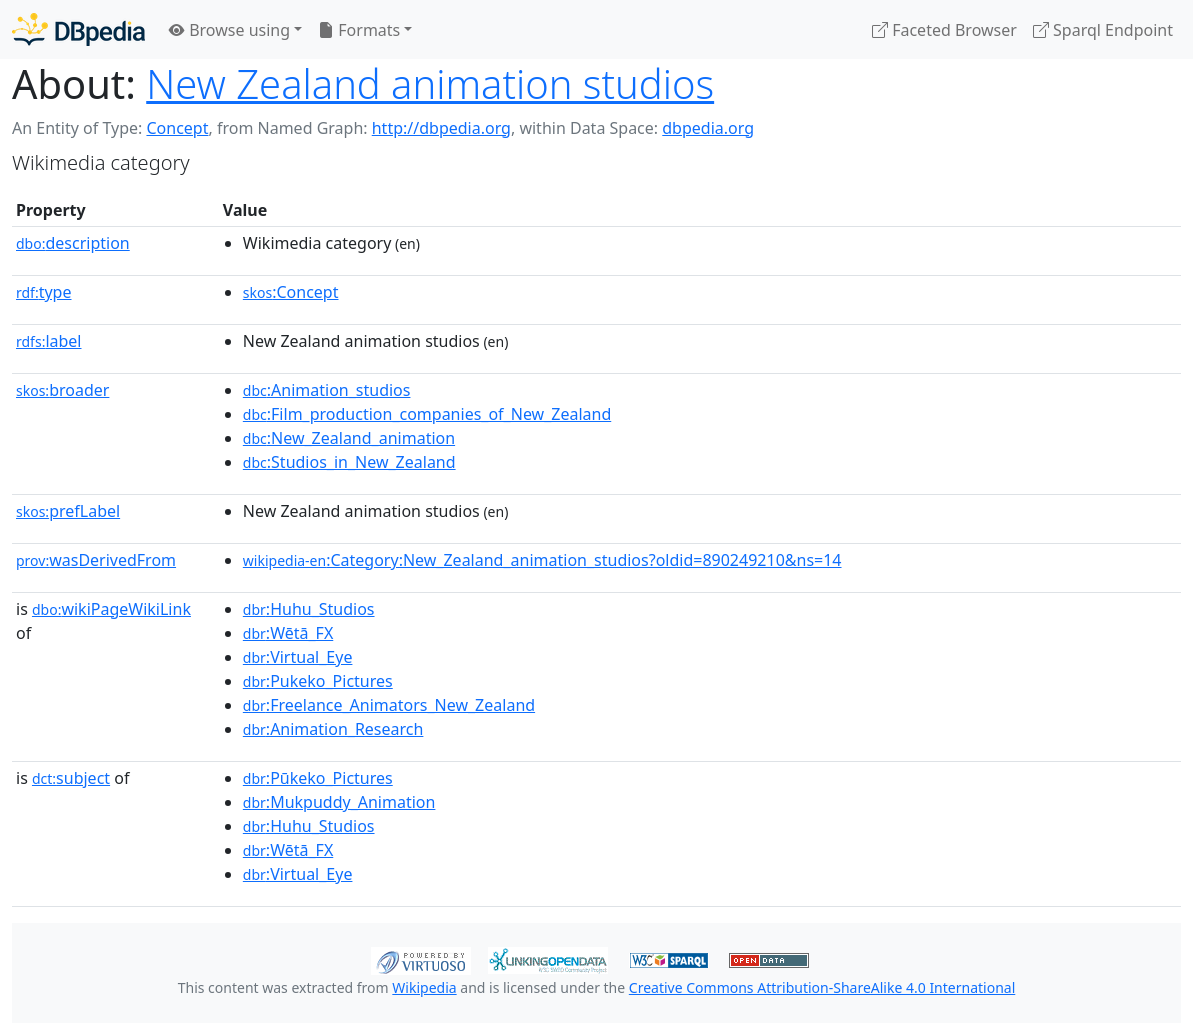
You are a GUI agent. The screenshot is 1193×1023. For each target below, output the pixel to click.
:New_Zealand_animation (349, 438)
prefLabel (68, 511)
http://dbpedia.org (441, 128)
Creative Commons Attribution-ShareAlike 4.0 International (822, 987)
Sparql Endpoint (1103, 30)
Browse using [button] (229, 30)
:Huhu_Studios (309, 609)
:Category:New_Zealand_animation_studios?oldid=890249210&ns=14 (542, 560)
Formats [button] (359, 30)
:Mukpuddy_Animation (339, 802)
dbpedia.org (708, 128)
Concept (177, 128)
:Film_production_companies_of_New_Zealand (427, 414)
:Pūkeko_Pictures (318, 778)
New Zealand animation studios (430, 83)
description (73, 243)
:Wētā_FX (288, 633)
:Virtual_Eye (298, 657)
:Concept (291, 292)
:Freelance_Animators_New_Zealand (389, 705)
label (49, 341)
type (44, 292)
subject (71, 778)
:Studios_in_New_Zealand (349, 462)
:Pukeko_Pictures (318, 681)
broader (62, 390)
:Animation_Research (333, 729)
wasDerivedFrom (96, 560)
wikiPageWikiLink (111, 609)
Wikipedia (424, 987)
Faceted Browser (944, 30)
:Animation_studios (327, 390)
